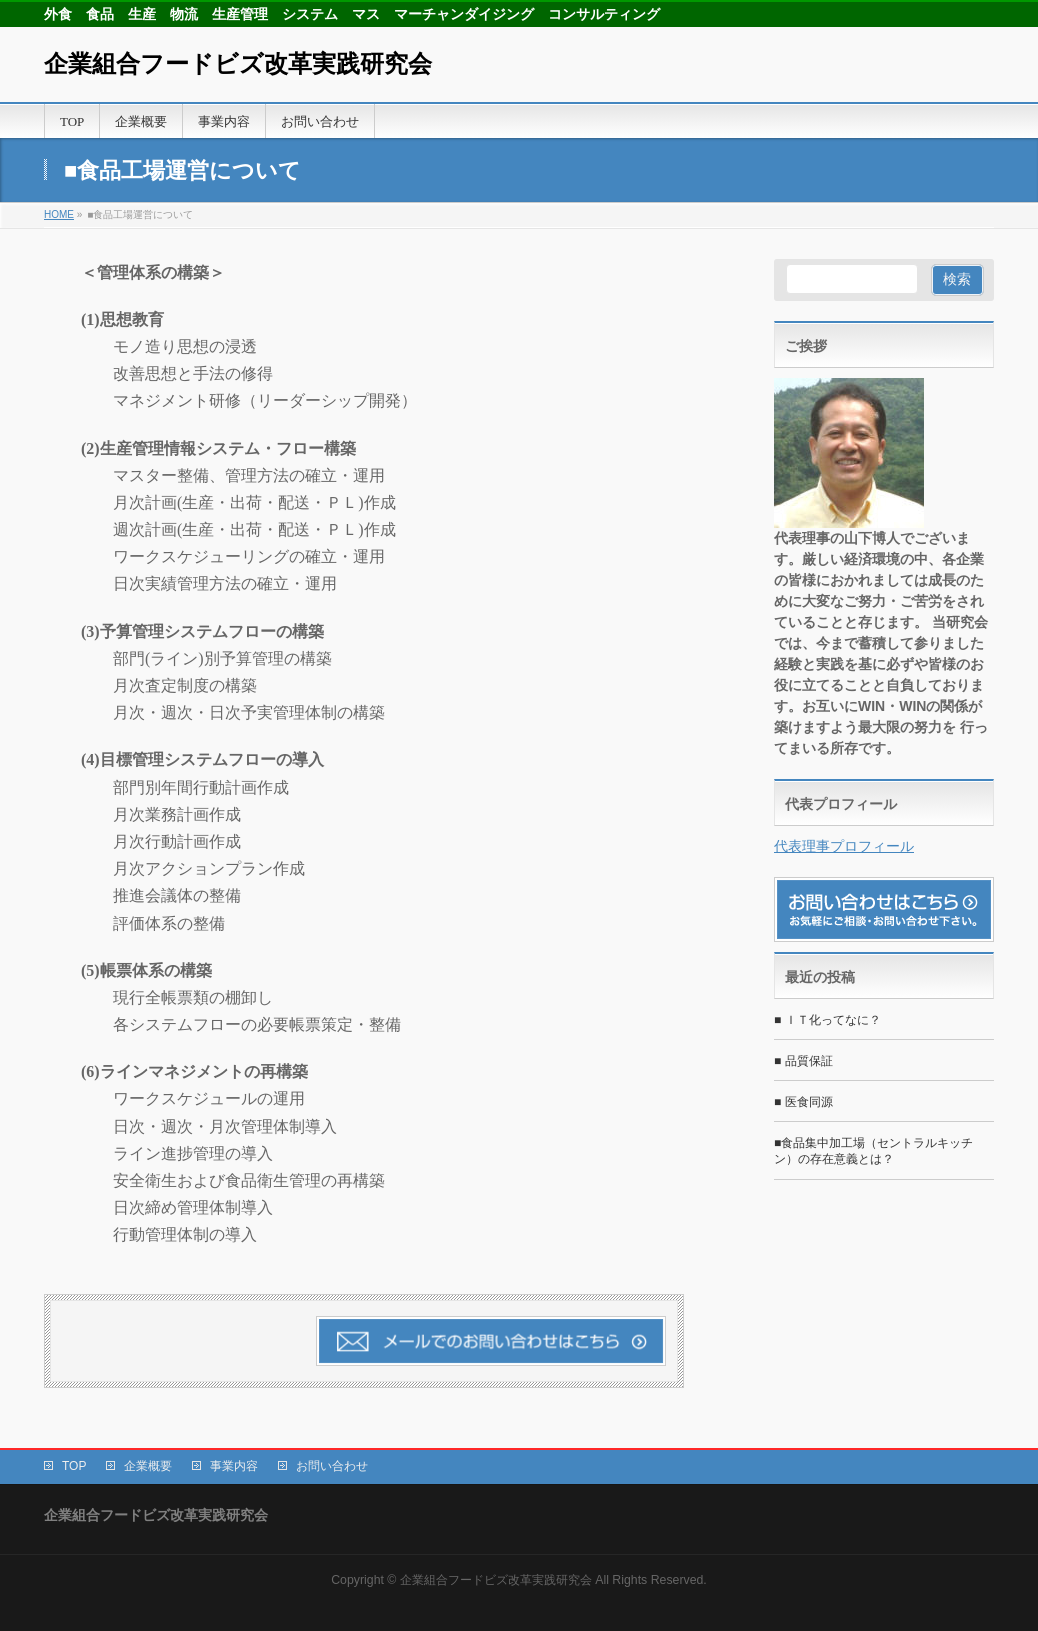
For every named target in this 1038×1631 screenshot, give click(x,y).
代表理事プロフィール (844, 846)
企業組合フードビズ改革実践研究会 (238, 64)
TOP (74, 1466)
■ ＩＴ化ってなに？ (827, 1020)
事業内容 (234, 1466)
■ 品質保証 (803, 1061)
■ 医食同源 (803, 1102)
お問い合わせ (332, 1466)
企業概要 (148, 1466)
